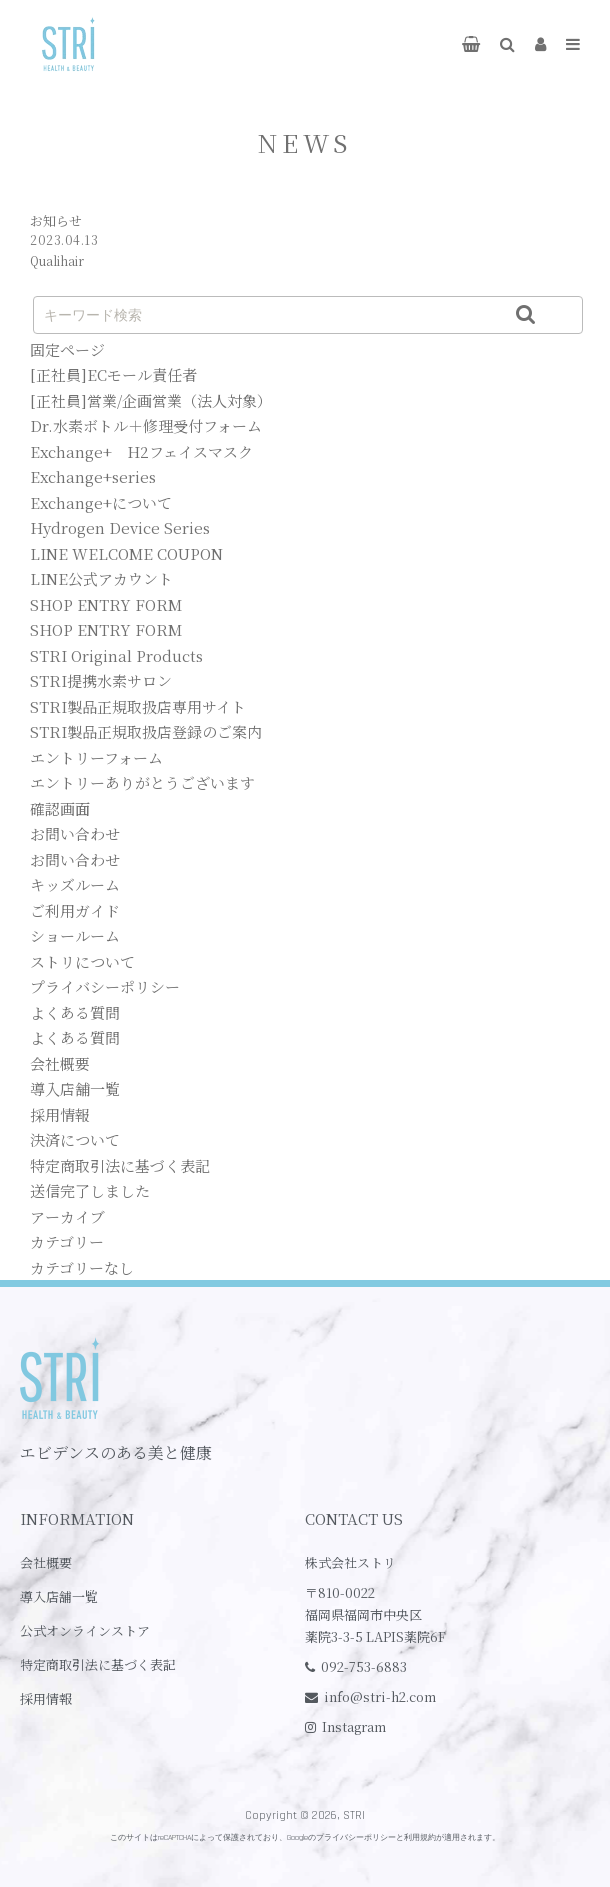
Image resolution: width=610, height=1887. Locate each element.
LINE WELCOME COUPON (126, 553)
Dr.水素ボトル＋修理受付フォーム (146, 425)
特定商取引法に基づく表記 (120, 1165)
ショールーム (75, 935)
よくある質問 (75, 1012)
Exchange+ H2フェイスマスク (141, 451)
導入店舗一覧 (75, 1088)
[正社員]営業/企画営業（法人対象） (151, 400)
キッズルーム (75, 884)
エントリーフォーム (96, 757)
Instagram (354, 1726)
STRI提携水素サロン (101, 680)
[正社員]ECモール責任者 (113, 374)
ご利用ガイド (75, 910)
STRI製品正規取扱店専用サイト (138, 706)
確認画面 (60, 808)
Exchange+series (93, 476)
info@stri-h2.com (380, 1696)
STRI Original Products (116, 655)
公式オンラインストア (85, 1630)
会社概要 (60, 1063)
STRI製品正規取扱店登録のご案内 (146, 731)
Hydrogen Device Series (120, 527)
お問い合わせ (75, 833)
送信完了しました (90, 1190)
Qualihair (57, 260)
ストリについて (82, 961)
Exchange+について (101, 502)
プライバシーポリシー (105, 986)
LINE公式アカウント (101, 578)
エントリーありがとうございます (142, 782)
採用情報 (60, 1114)
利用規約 (420, 1837)
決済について (75, 1139)
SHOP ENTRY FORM (106, 604)
